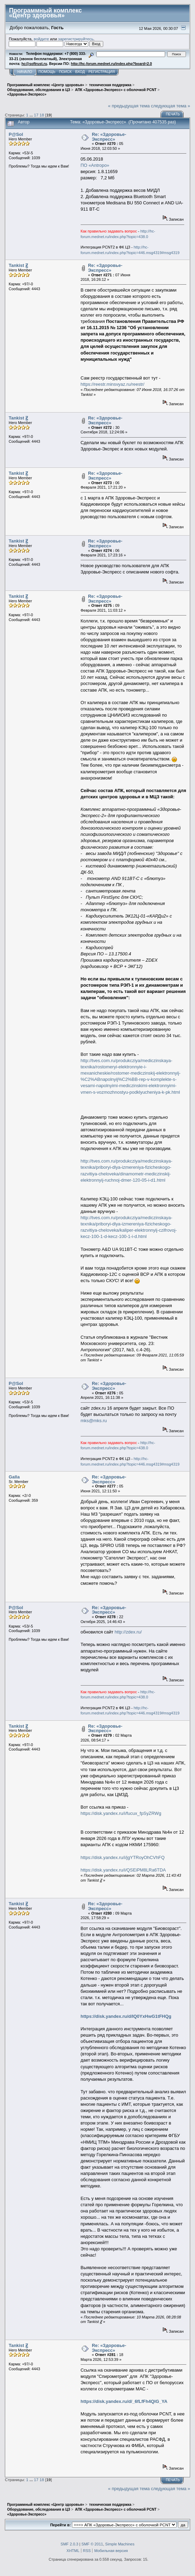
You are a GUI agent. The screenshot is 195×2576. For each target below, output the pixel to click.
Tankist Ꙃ (18, 265)
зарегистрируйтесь (76, 38)
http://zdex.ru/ (128, 1632)
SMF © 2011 (92, 2544)
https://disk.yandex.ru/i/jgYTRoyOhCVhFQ (123, 1857)
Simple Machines (120, 2544)
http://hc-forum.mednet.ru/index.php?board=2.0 (111, 64)
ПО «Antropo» (95, 165)
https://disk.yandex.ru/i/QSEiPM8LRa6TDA (123, 1870)
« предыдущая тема (129, 105)
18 (42, 115)
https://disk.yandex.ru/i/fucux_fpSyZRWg (121, 1813)
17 (36, 115)
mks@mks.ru (94, 1420)
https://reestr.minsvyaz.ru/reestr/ (113, 384)
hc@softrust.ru (34, 64)
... (32, 115)
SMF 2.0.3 (69, 2544)
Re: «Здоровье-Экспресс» (109, 137)
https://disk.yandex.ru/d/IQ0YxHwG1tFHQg (126, 2016)
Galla (14, 1476)
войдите (41, 38)
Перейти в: (60, 2525)
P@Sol (16, 134)
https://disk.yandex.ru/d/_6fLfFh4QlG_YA (124, 2401)
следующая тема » (170, 105)
